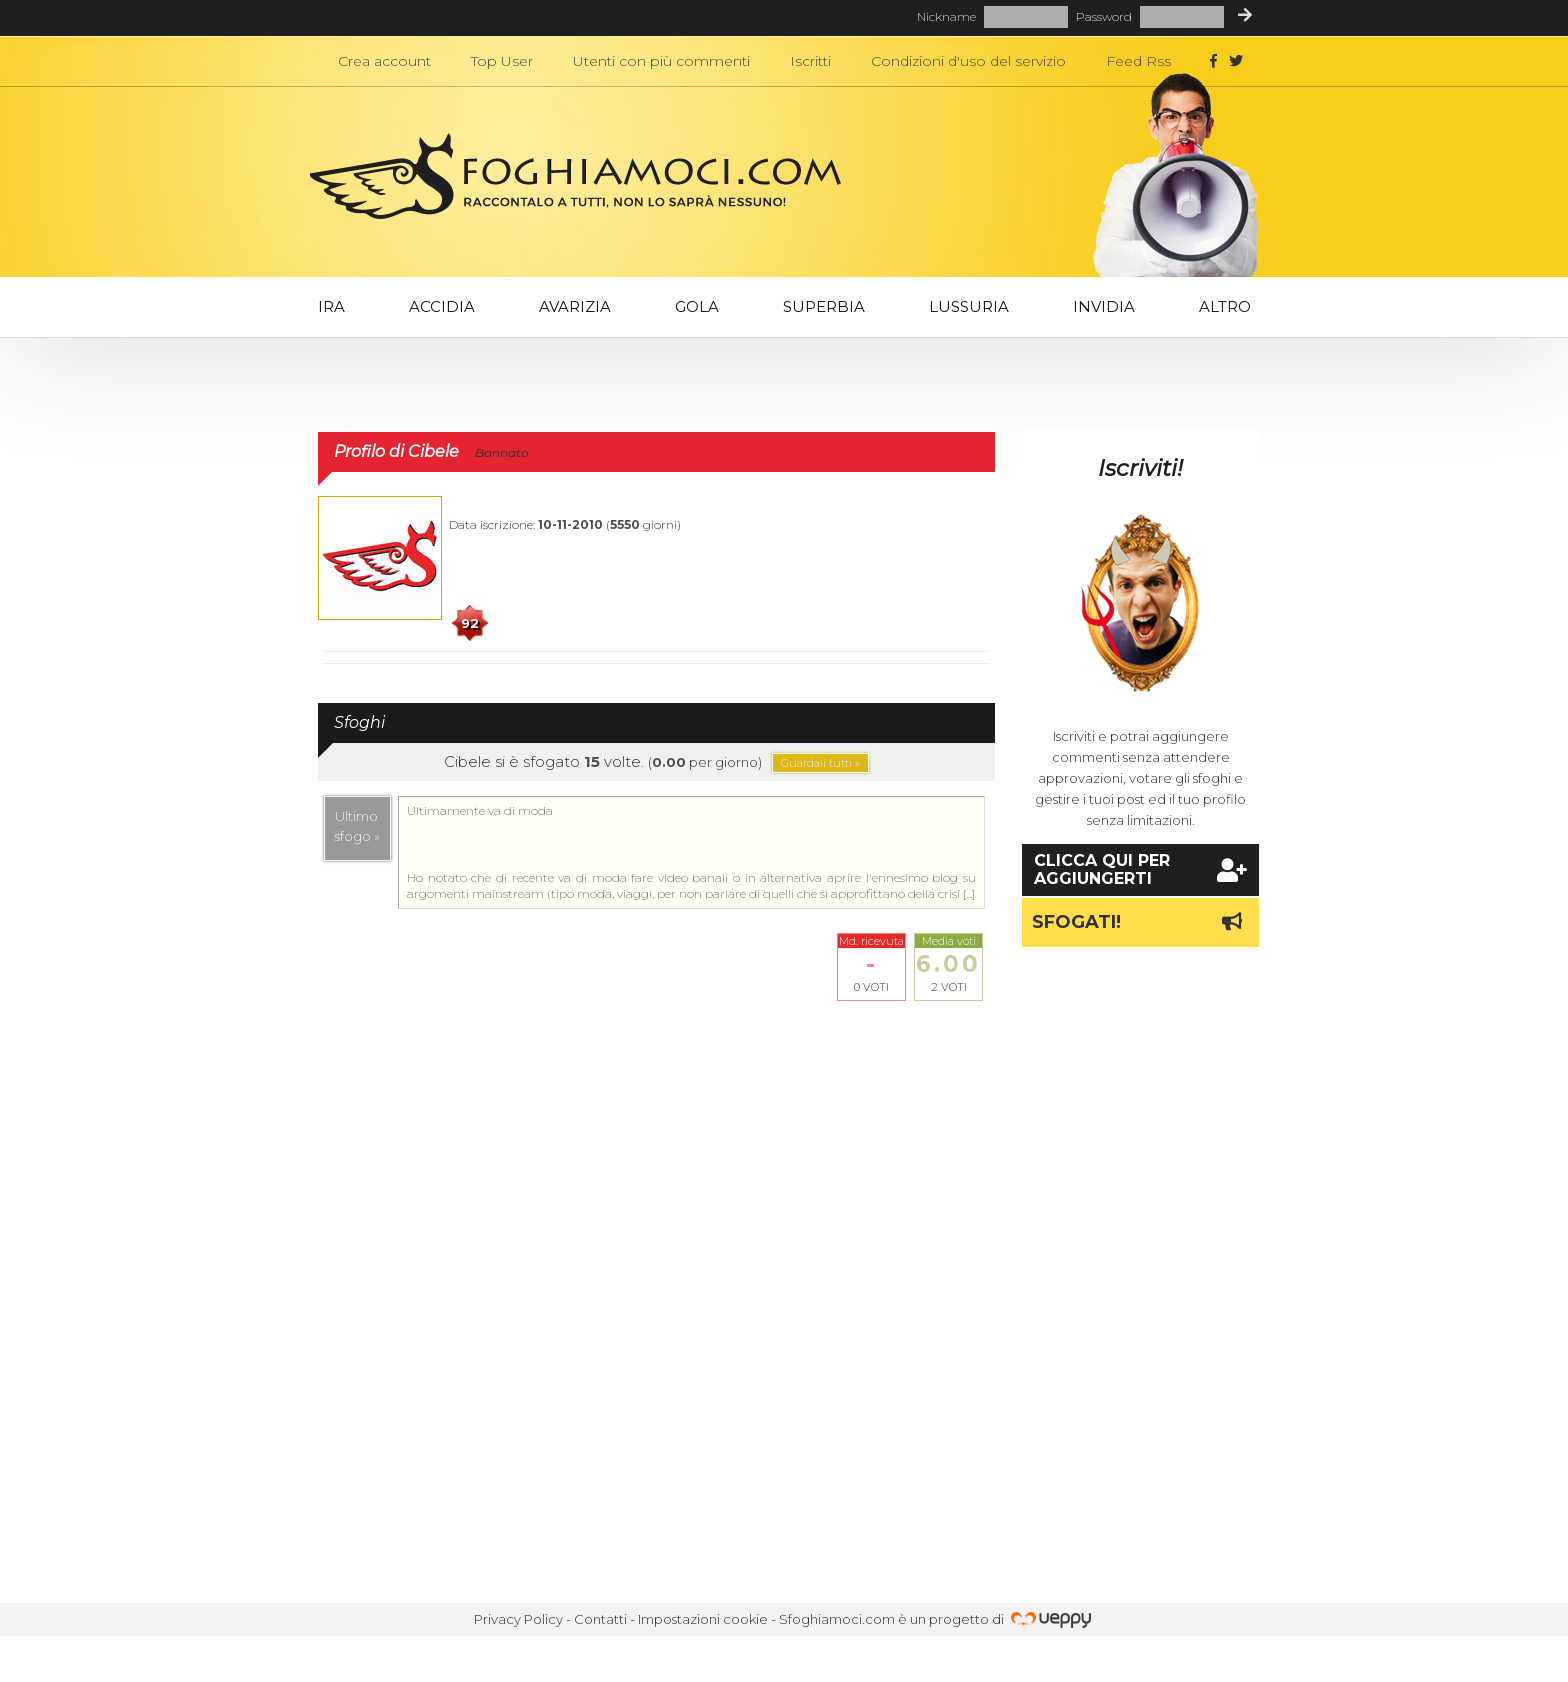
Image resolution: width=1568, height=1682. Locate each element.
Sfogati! (1140, 922)
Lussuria (969, 306)
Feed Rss (1138, 61)
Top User (502, 61)
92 (470, 623)
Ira (331, 306)
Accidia (442, 306)
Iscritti (810, 61)
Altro (1225, 306)
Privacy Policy (518, 1619)
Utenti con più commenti (661, 61)
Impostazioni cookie (703, 1619)
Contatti (600, 1619)
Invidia (1104, 306)
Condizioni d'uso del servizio (968, 61)
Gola (697, 306)
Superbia (824, 306)
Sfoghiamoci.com (837, 1619)
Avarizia (575, 306)
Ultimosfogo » (357, 826)
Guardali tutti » (820, 763)
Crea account (384, 61)
